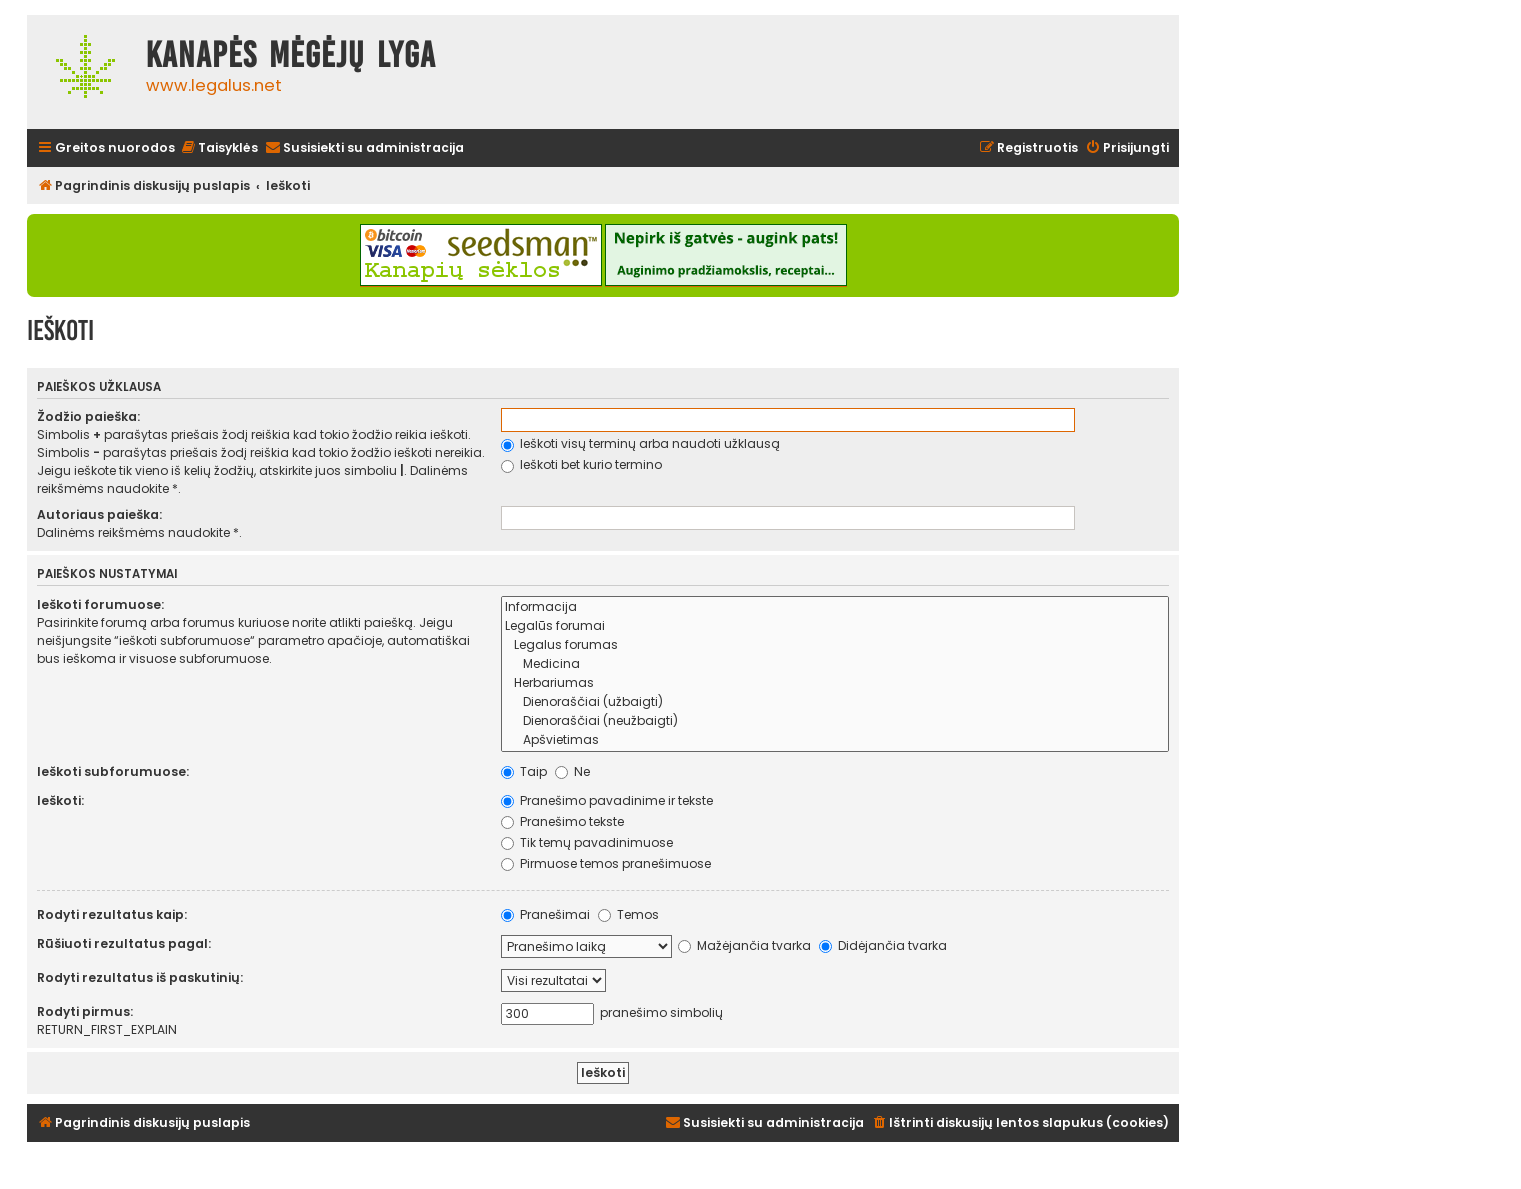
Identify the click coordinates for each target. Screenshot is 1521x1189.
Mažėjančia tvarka (744, 945)
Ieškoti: (60, 800)
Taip (524, 771)
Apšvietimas (835, 740)
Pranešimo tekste (562, 821)
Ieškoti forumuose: (100, 604)
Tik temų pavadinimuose (587, 842)
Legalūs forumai (835, 626)
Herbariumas (835, 683)
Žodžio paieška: (88, 416)
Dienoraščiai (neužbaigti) (835, 721)
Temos (628, 914)
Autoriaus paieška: (99, 514)
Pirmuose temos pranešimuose (606, 863)
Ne (572, 771)
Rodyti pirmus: (85, 1011)
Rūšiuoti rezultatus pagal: (124, 943)
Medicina (835, 664)
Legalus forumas (835, 645)
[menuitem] (219, 148)
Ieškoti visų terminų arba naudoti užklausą (640, 443)
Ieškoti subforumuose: (113, 771)
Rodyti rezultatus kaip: (112, 914)
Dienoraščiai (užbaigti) (835, 702)
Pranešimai (545, 914)
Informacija (835, 607)
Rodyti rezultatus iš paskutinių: (140, 977)
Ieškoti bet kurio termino (581, 464)
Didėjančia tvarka (883, 945)
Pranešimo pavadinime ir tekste (607, 800)
